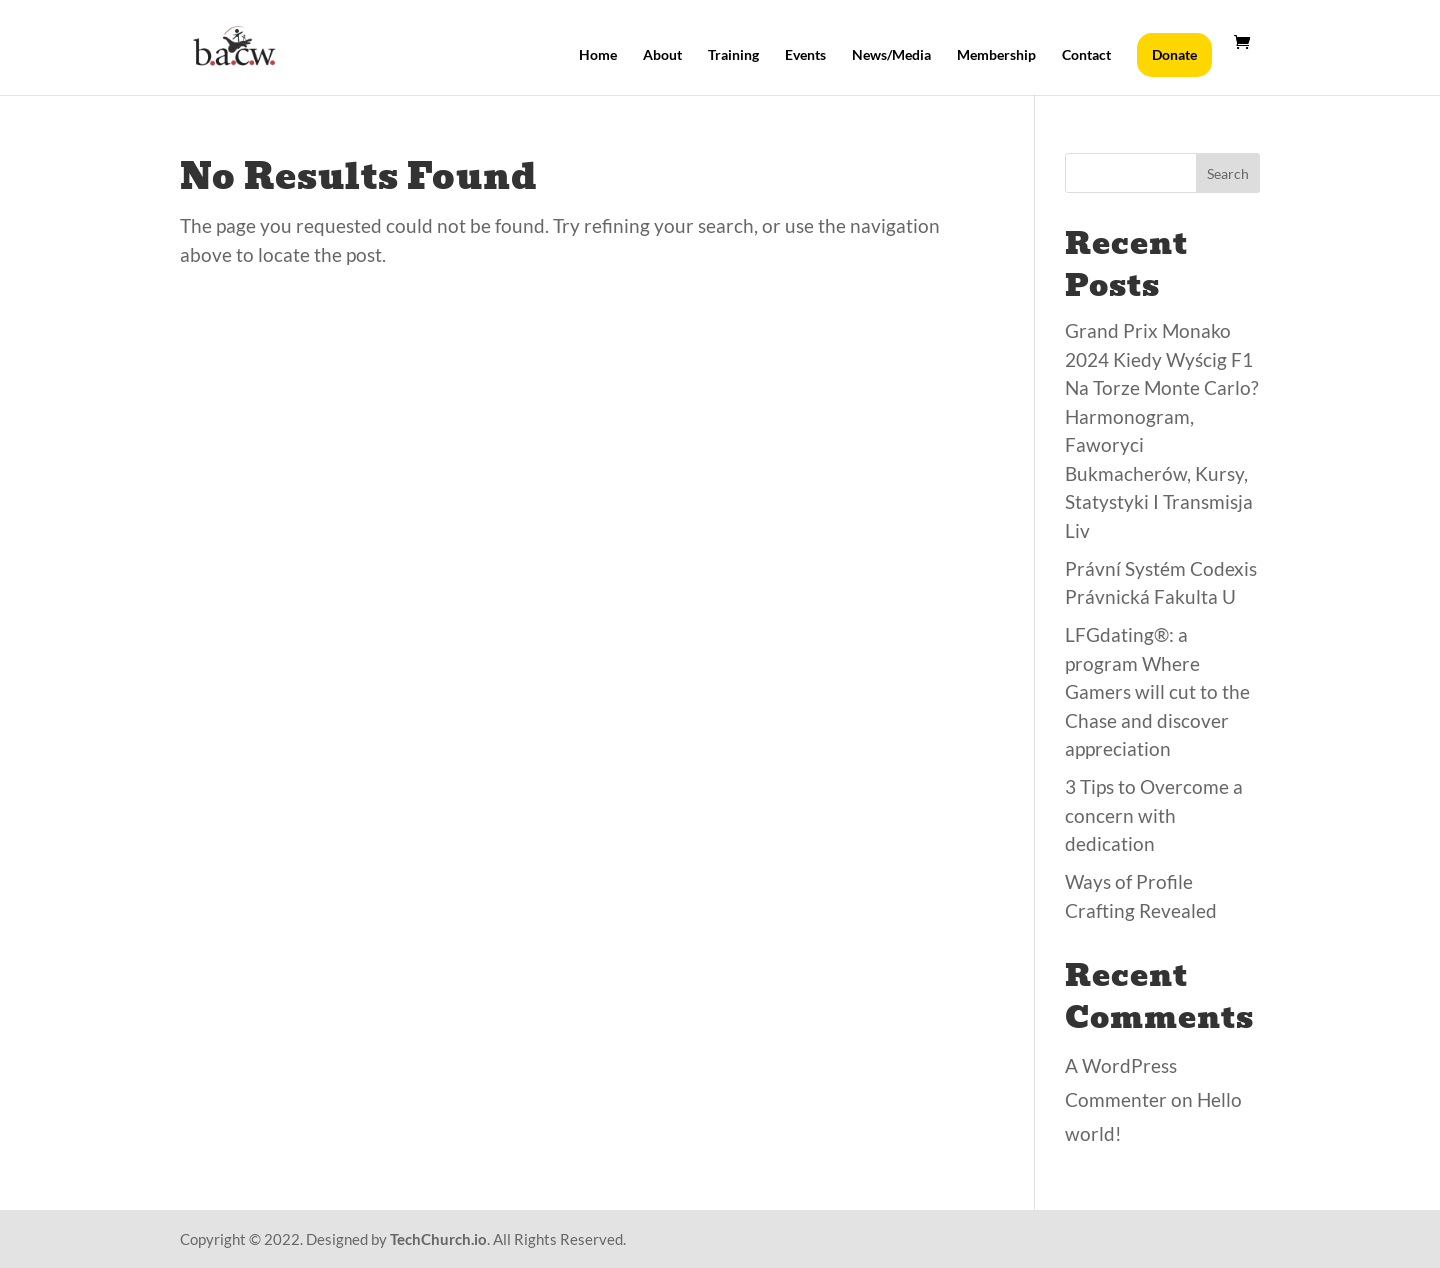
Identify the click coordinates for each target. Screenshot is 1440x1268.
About (662, 55)
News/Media (891, 55)
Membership (996, 55)
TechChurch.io (438, 1239)
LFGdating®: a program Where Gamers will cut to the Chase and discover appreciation (1157, 691)
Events (805, 55)
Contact (1086, 55)
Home (598, 55)
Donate (1174, 54)
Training (733, 55)
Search (1228, 173)
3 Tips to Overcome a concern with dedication (1154, 815)
